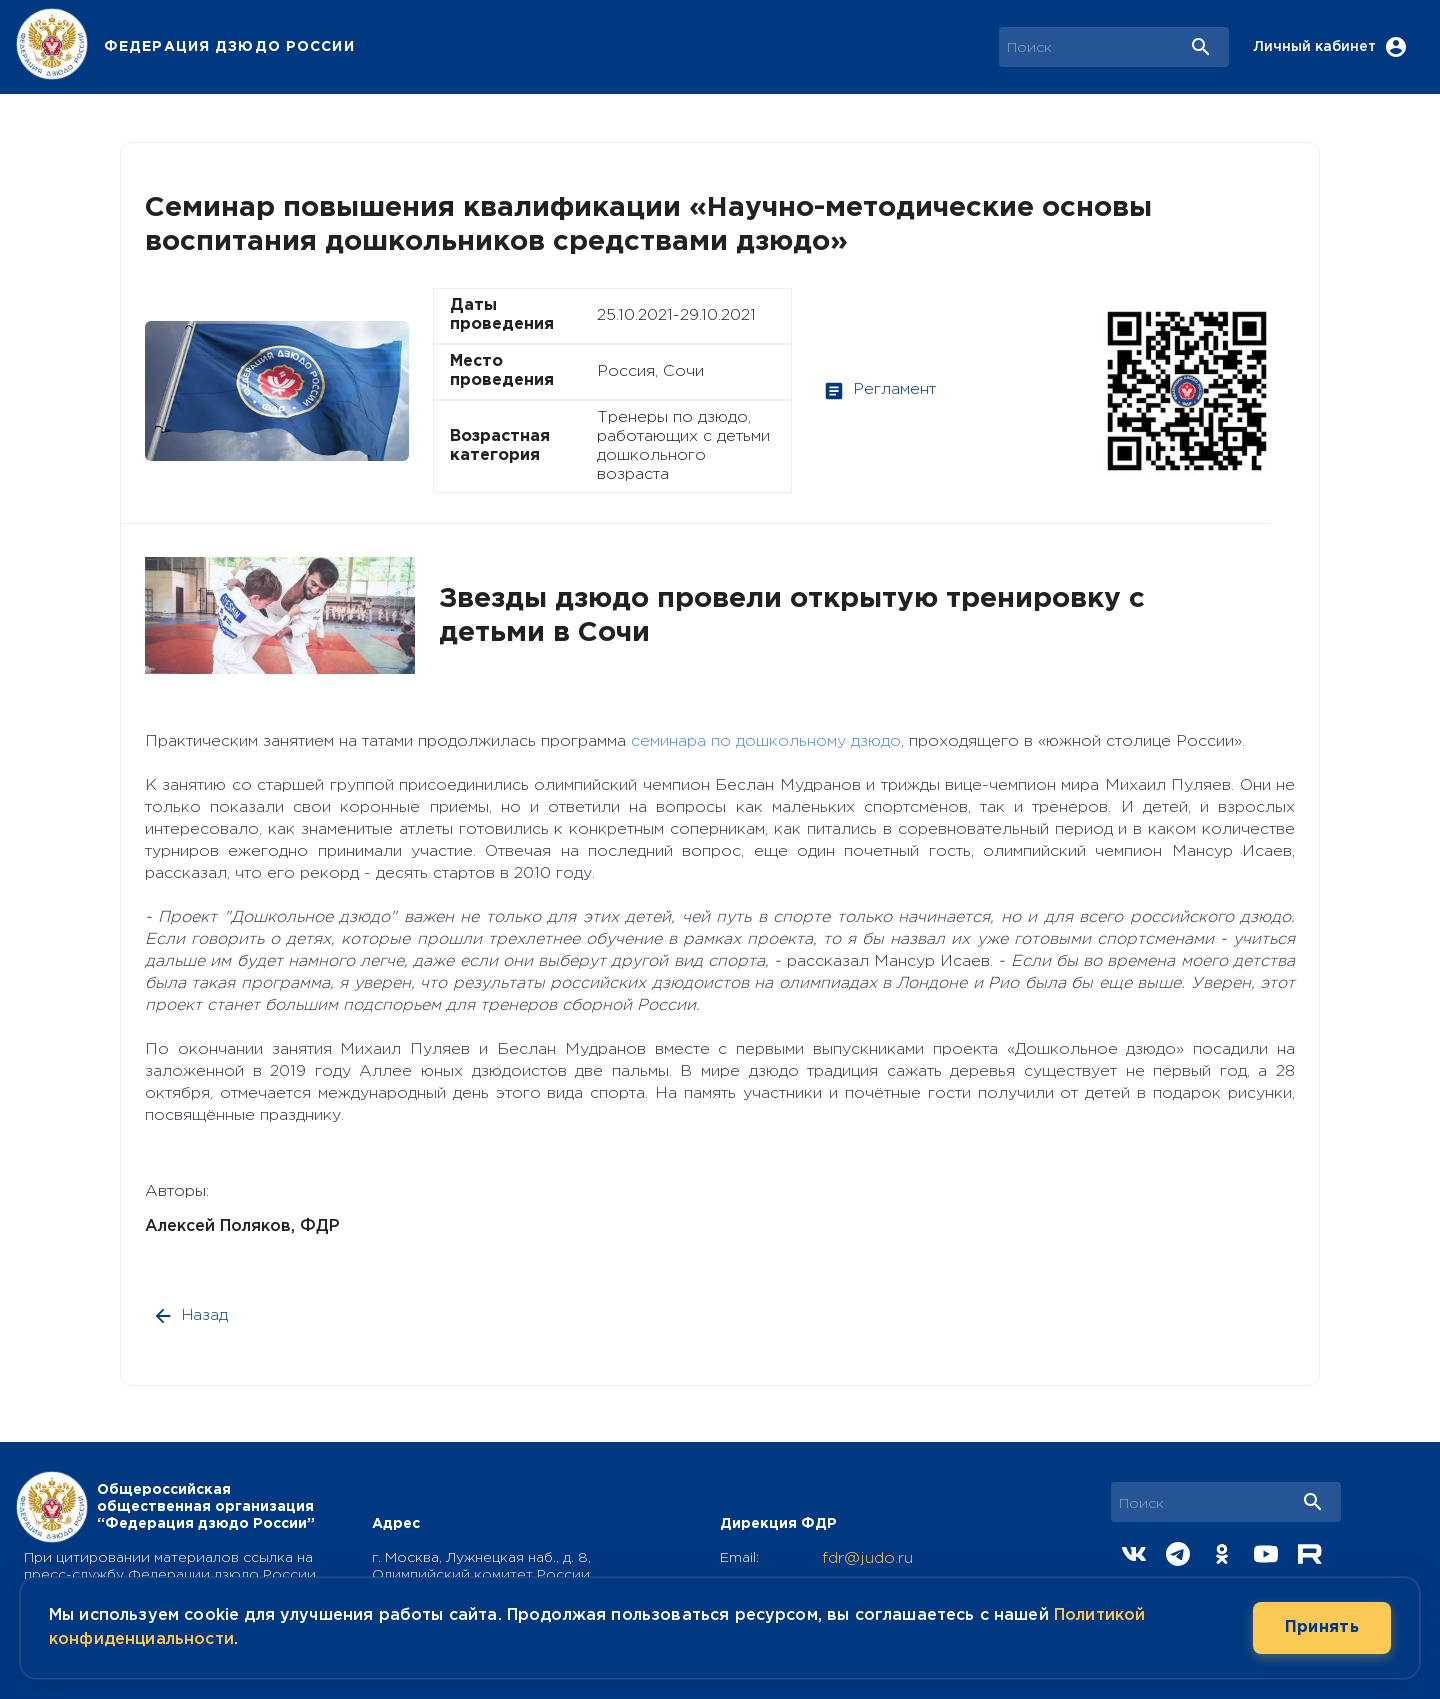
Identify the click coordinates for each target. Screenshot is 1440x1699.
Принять (1322, 1628)
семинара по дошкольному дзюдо (766, 741)
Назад (192, 1316)
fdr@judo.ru (867, 1558)
